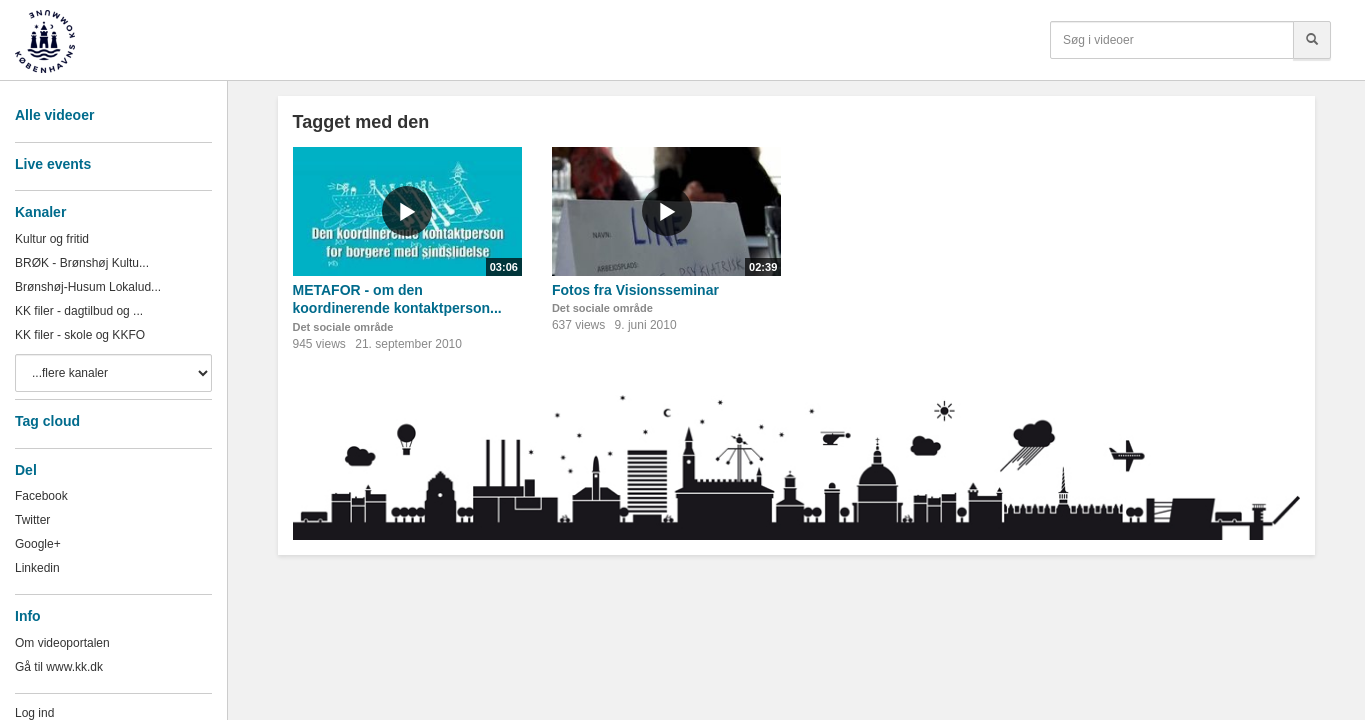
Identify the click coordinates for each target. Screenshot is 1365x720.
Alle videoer (54, 115)
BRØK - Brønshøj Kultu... (82, 263)
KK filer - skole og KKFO (80, 335)
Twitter (32, 520)
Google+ (38, 544)
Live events (53, 164)
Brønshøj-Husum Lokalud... (88, 287)
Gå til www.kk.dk (59, 667)
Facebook (41, 496)
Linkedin (37, 568)
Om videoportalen (62, 643)
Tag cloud (47, 421)
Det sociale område (343, 327)
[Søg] (1312, 40)
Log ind (34, 713)
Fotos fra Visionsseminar (635, 290)
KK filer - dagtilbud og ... (79, 311)
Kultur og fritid (52, 239)
